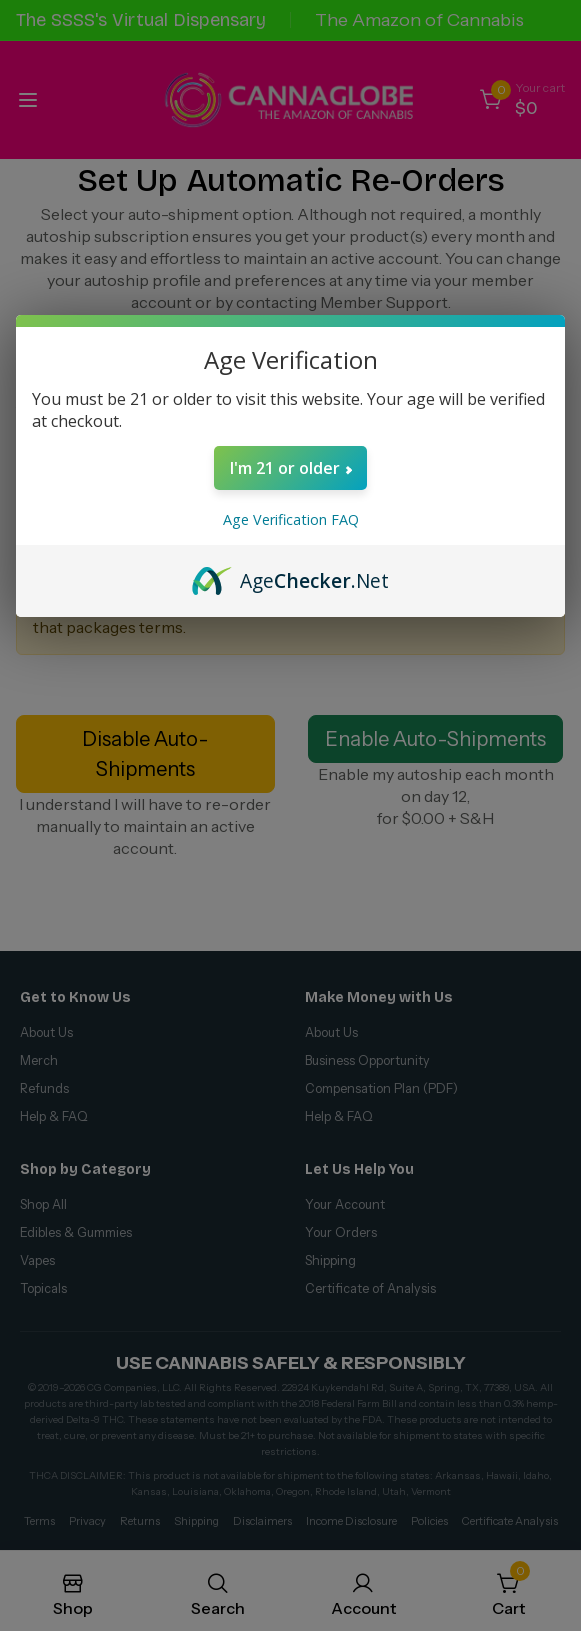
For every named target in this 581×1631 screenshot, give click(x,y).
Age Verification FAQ (291, 519)
